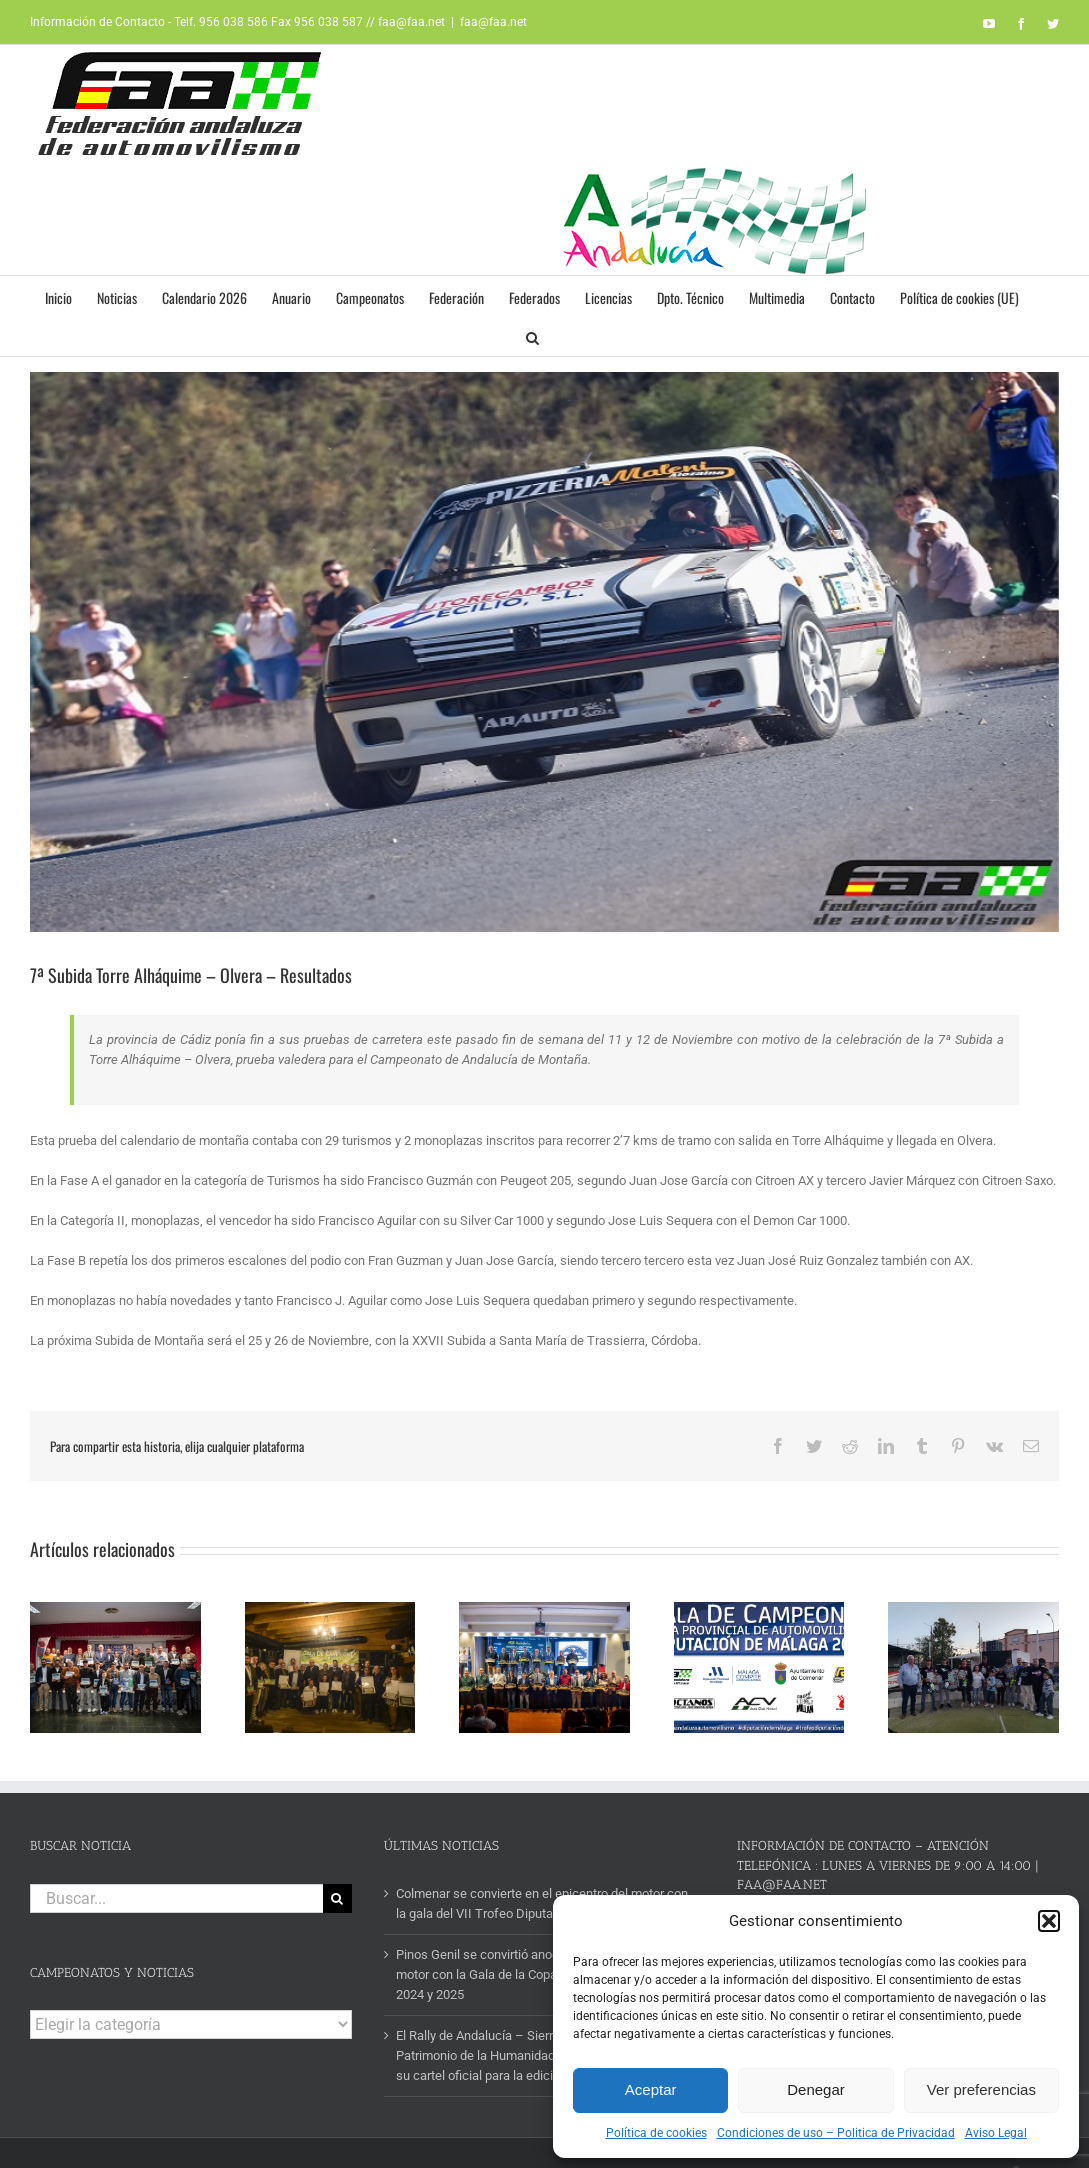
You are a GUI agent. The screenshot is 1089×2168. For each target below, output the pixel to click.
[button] (1049, 1921)
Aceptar (651, 2089)
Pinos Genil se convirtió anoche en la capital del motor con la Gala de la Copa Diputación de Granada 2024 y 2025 (542, 1928)
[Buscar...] (176, 1852)
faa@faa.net (493, 22)
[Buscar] (337, 1852)
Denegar (816, 2089)
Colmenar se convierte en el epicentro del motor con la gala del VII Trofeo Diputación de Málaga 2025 (542, 1857)
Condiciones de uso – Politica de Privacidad (836, 2133)
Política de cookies (656, 2133)
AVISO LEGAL (391, 2131)
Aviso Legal (996, 2133)
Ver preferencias (981, 2089)
